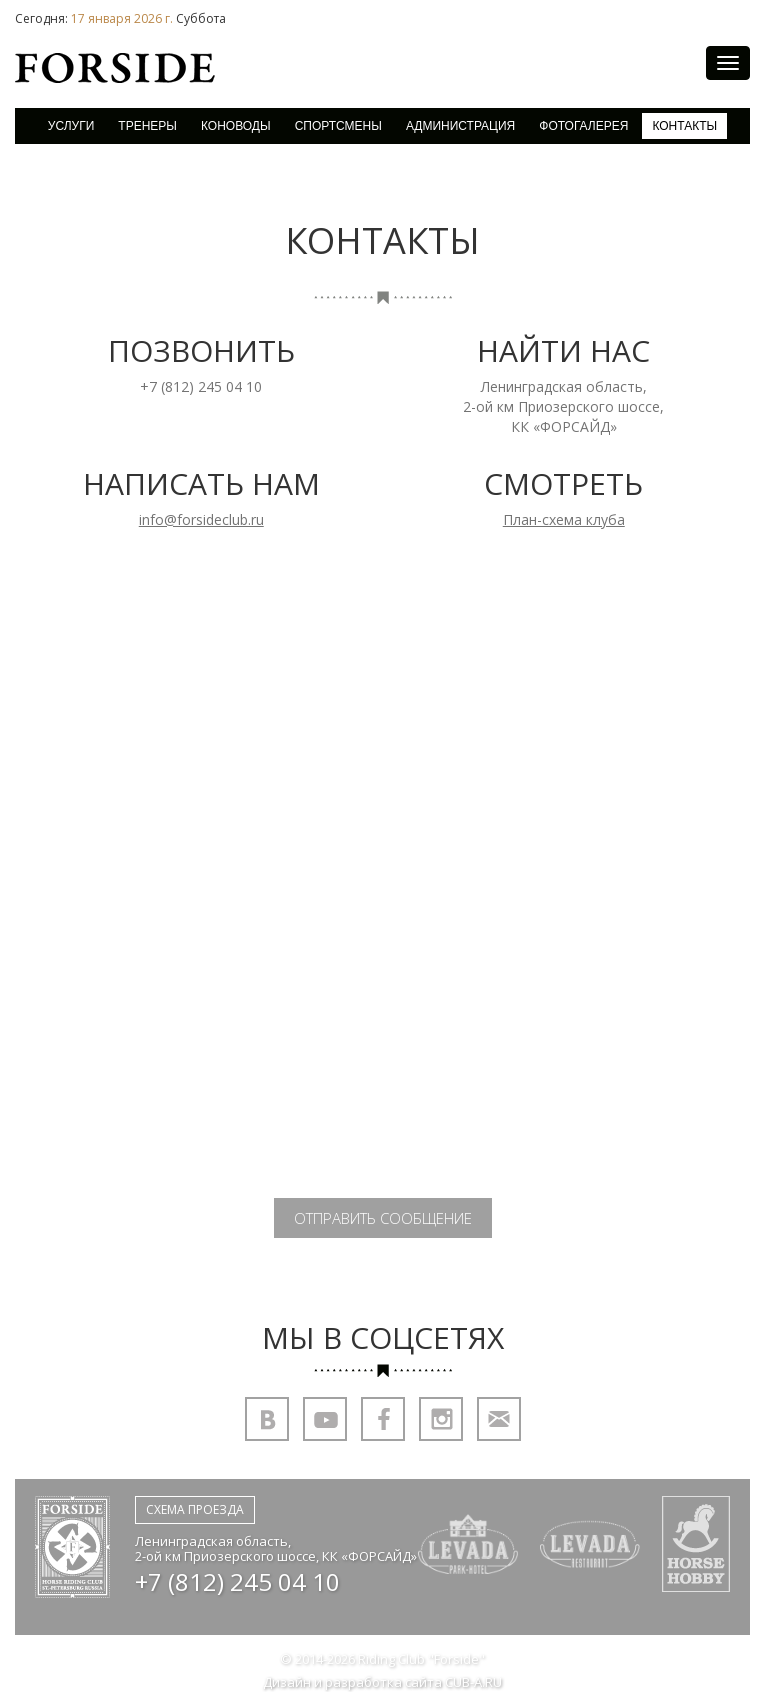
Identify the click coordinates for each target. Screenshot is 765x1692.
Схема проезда (195, 1509)
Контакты (684, 126)
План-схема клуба (564, 519)
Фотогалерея (583, 126)
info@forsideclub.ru (201, 519)
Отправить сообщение (383, 1218)
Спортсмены (338, 126)
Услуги (71, 126)
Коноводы (236, 126)
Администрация (460, 126)
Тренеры (147, 126)
